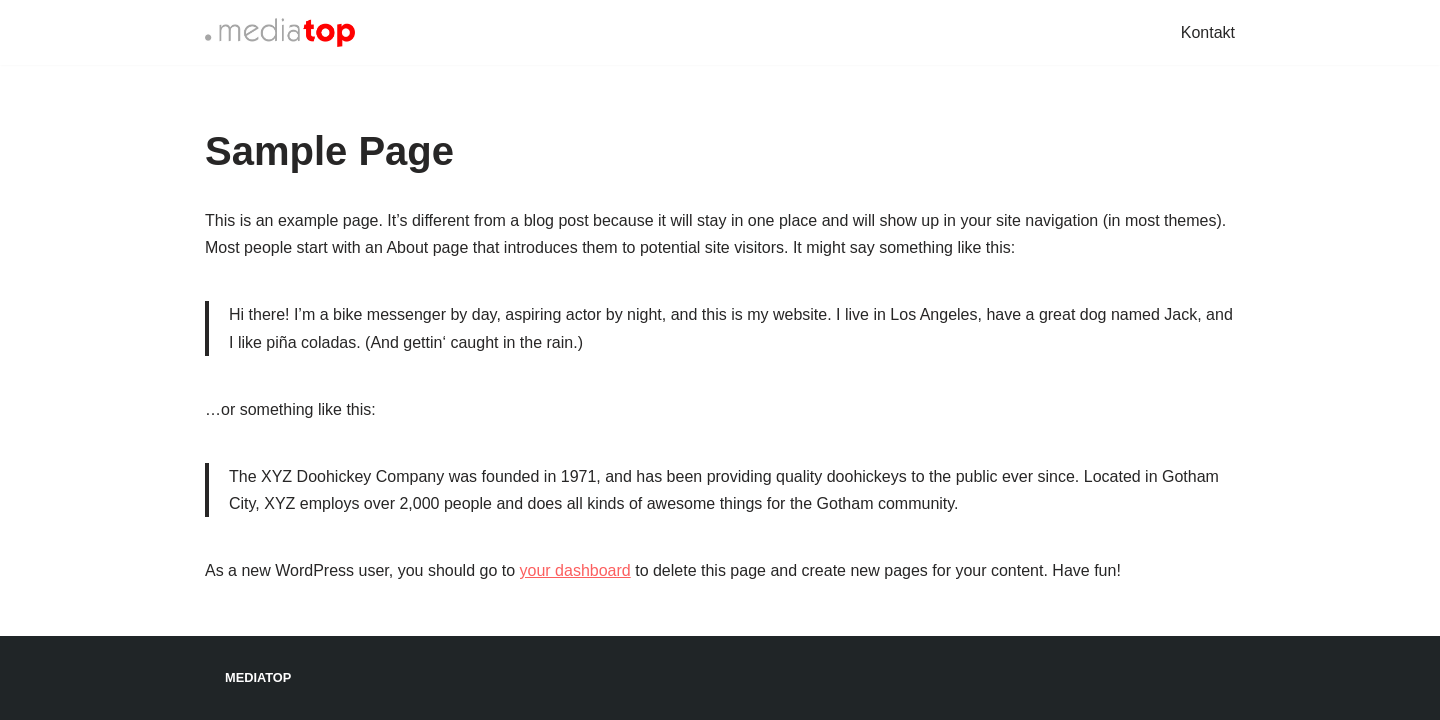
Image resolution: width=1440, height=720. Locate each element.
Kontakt (1208, 32)
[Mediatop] (280, 32)
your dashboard (575, 570)
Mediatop (258, 677)
